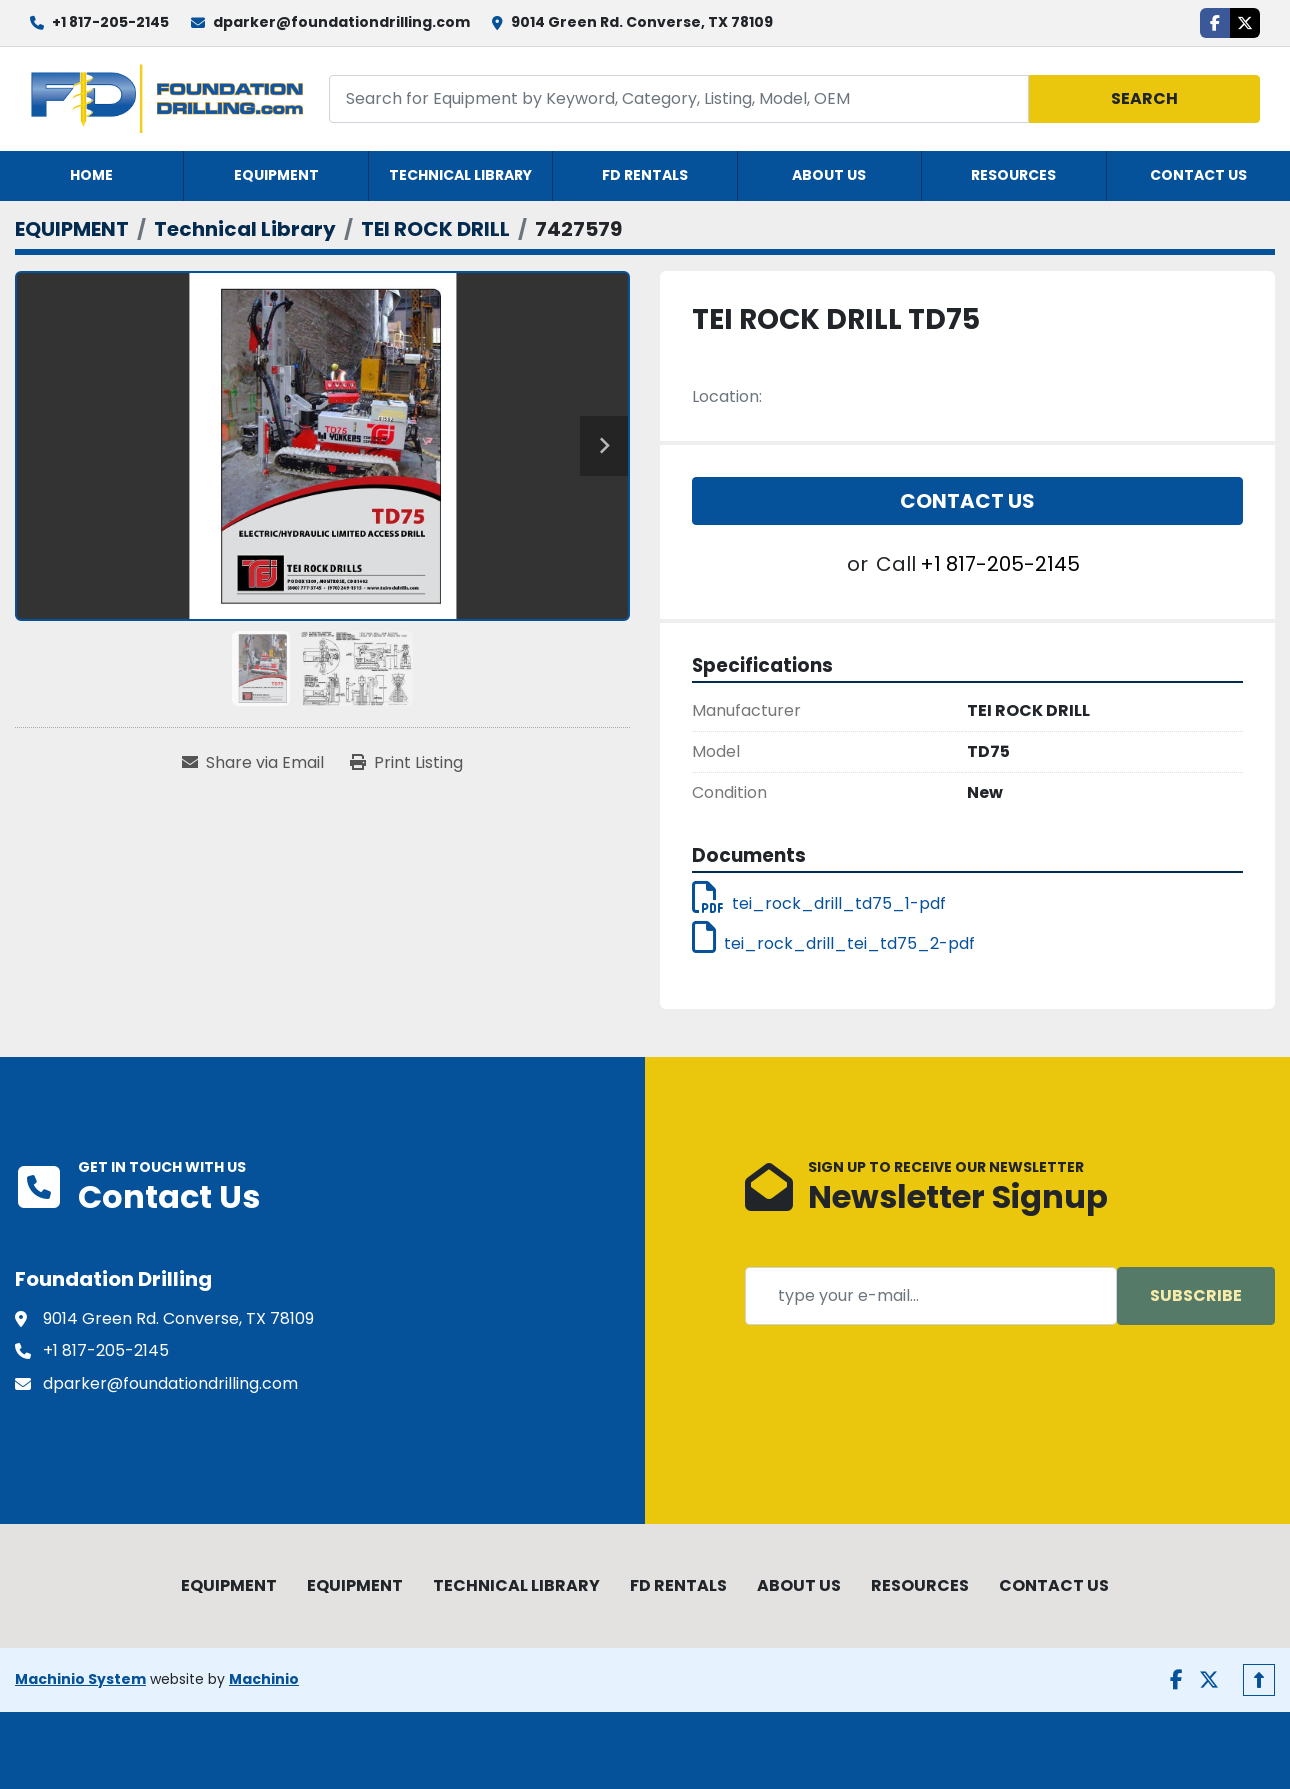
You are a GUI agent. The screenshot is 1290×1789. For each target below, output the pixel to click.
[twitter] (1245, 23)
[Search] (679, 98)
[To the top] (1259, 1680)
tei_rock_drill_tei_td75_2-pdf (833, 943)
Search (1144, 98)
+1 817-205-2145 (110, 22)
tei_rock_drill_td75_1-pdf (819, 903)
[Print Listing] (406, 763)
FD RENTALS (645, 175)
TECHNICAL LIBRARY (460, 175)
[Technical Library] (245, 229)
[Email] (931, 1296)
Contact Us (967, 501)
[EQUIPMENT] (72, 229)
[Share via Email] (253, 763)
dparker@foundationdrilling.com (341, 22)
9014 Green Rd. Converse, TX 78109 (642, 22)
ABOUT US (829, 175)
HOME (91, 175)
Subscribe (1196, 1295)
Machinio (264, 1679)
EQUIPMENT (276, 175)
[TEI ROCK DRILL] (435, 229)
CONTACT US (1198, 175)
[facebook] (1215, 23)
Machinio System (80, 1679)
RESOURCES (1013, 175)
